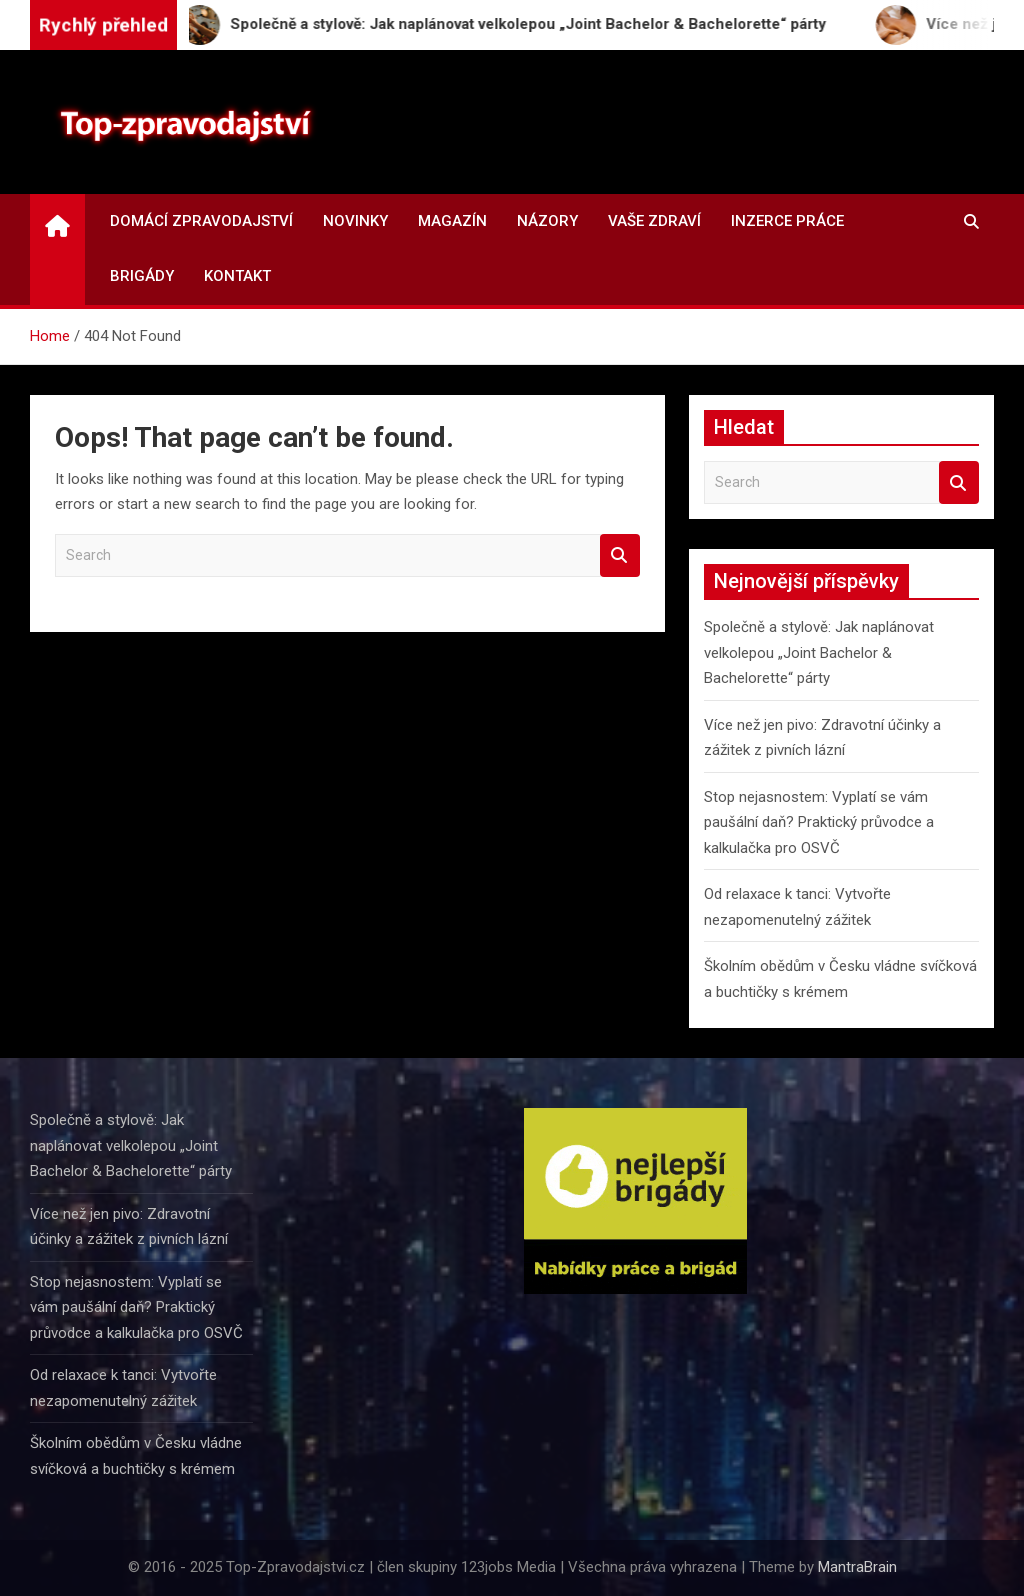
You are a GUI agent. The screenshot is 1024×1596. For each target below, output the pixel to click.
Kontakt (237, 276)
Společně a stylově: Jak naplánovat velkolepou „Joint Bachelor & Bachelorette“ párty (819, 652)
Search (620, 555)
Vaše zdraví (654, 221)
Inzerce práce (787, 221)
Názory (547, 221)
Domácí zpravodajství (201, 221)
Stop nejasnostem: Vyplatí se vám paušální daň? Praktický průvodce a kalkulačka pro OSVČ (819, 822)
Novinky (355, 221)
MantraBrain (857, 1567)
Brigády (142, 276)
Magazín (452, 221)
